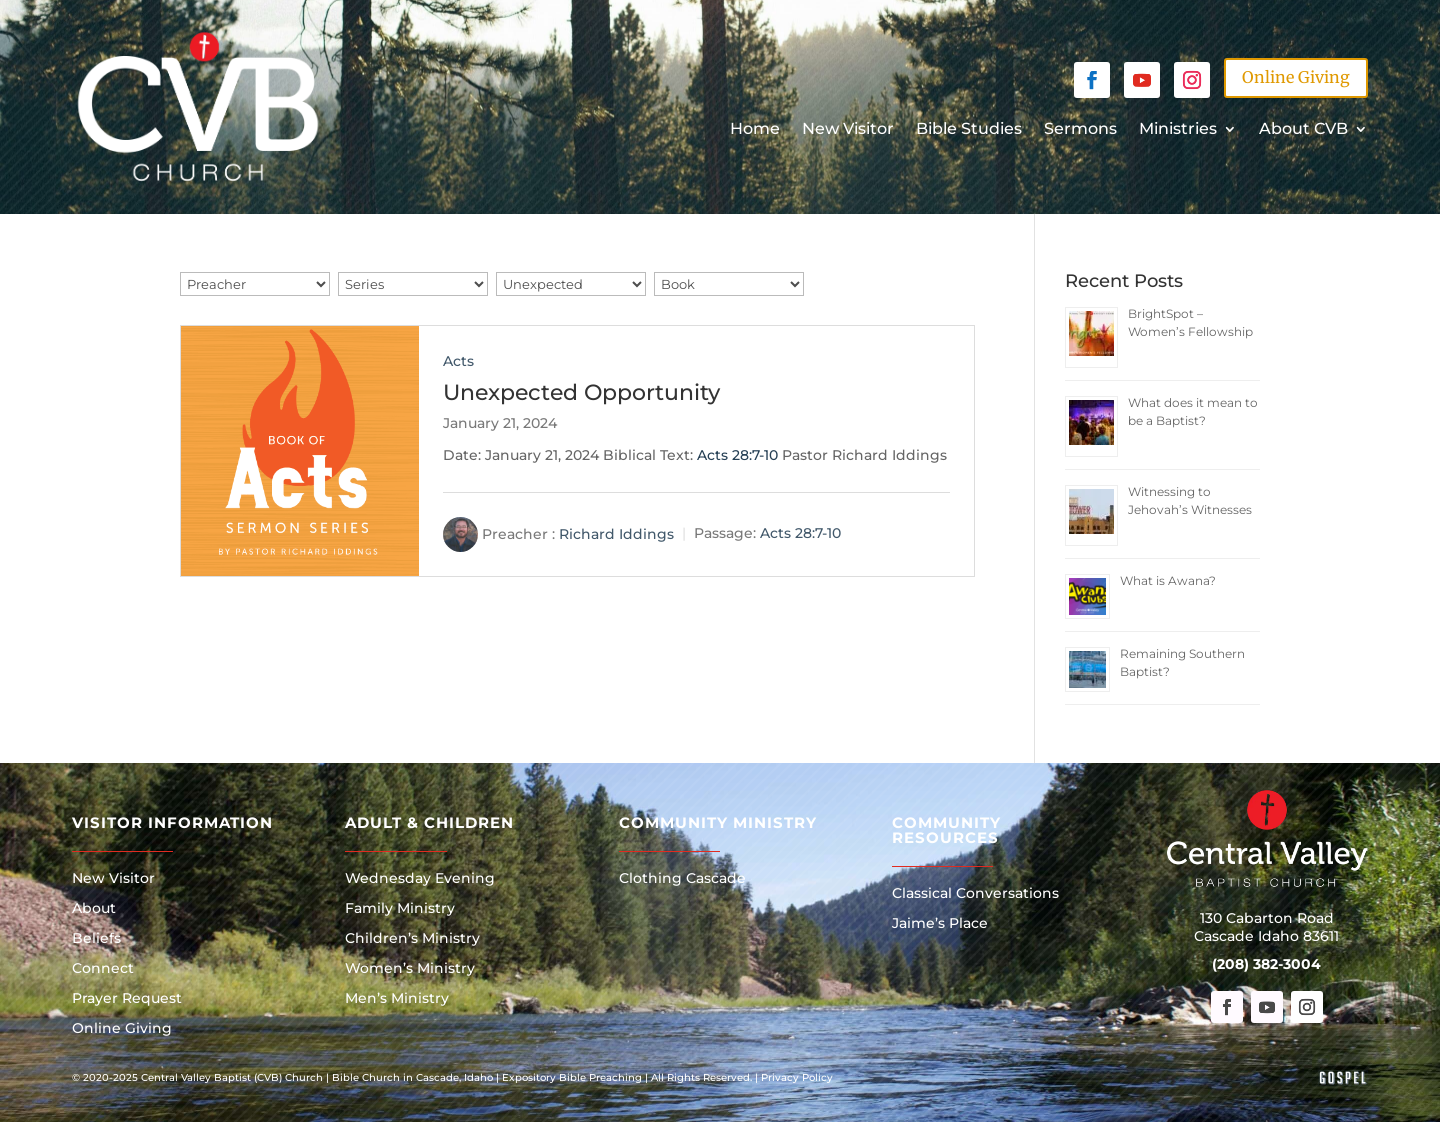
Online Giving (1296, 77)
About (94, 909)
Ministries (1178, 130)
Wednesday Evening (420, 879)
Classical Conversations (975, 894)
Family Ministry (400, 909)
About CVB (1303, 130)
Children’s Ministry (412, 939)
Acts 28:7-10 (737, 455)
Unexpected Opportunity (581, 392)
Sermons (1080, 130)
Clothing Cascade (682, 879)
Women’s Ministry (410, 969)
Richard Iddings (616, 533)
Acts (458, 361)
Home (755, 130)
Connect (103, 969)
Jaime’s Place (940, 924)
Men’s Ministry (397, 999)
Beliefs (96, 939)
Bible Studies (969, 130)
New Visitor (848, 130)
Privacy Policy (797, 1077)
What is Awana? (1168, 580)
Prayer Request (127, 999)
